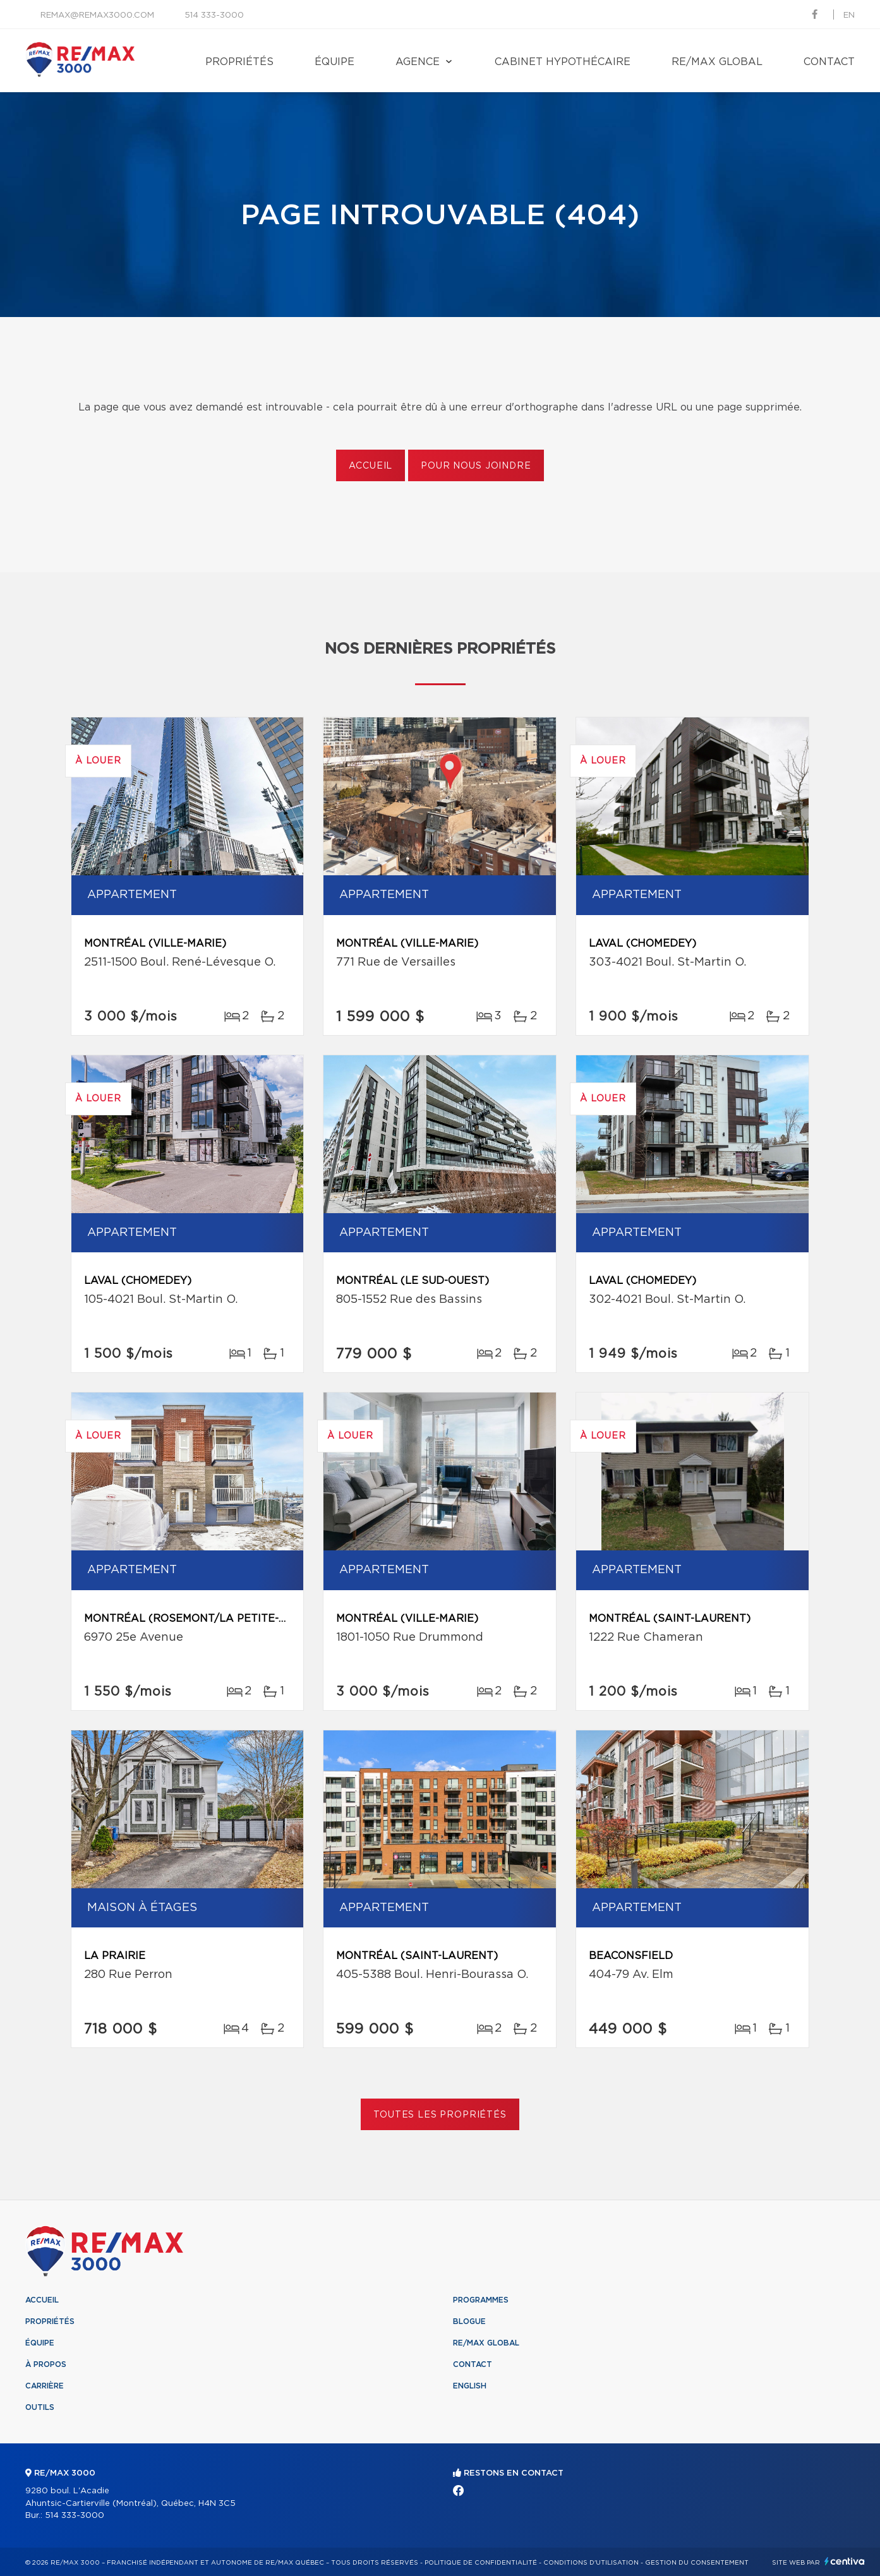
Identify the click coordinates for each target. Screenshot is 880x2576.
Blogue (469, 2321)
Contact (829, 62)
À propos (45, 2364)
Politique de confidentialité (481, 2563)
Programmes (481, 2300)
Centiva (844, 2561)
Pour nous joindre (476, 466)
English (469, 2386)
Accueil (370, 466)
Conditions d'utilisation (591, 2563)
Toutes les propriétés (440, 2115)
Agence (417, 62)
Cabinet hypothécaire (562, 62)
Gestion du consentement (697, 2563)
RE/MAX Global (717, 62)
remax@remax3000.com (97, 15)
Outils (39, 2407)
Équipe (334, 62)
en (849, 15)
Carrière (44, 2386)
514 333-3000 (214, 15)
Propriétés (239, 62)
